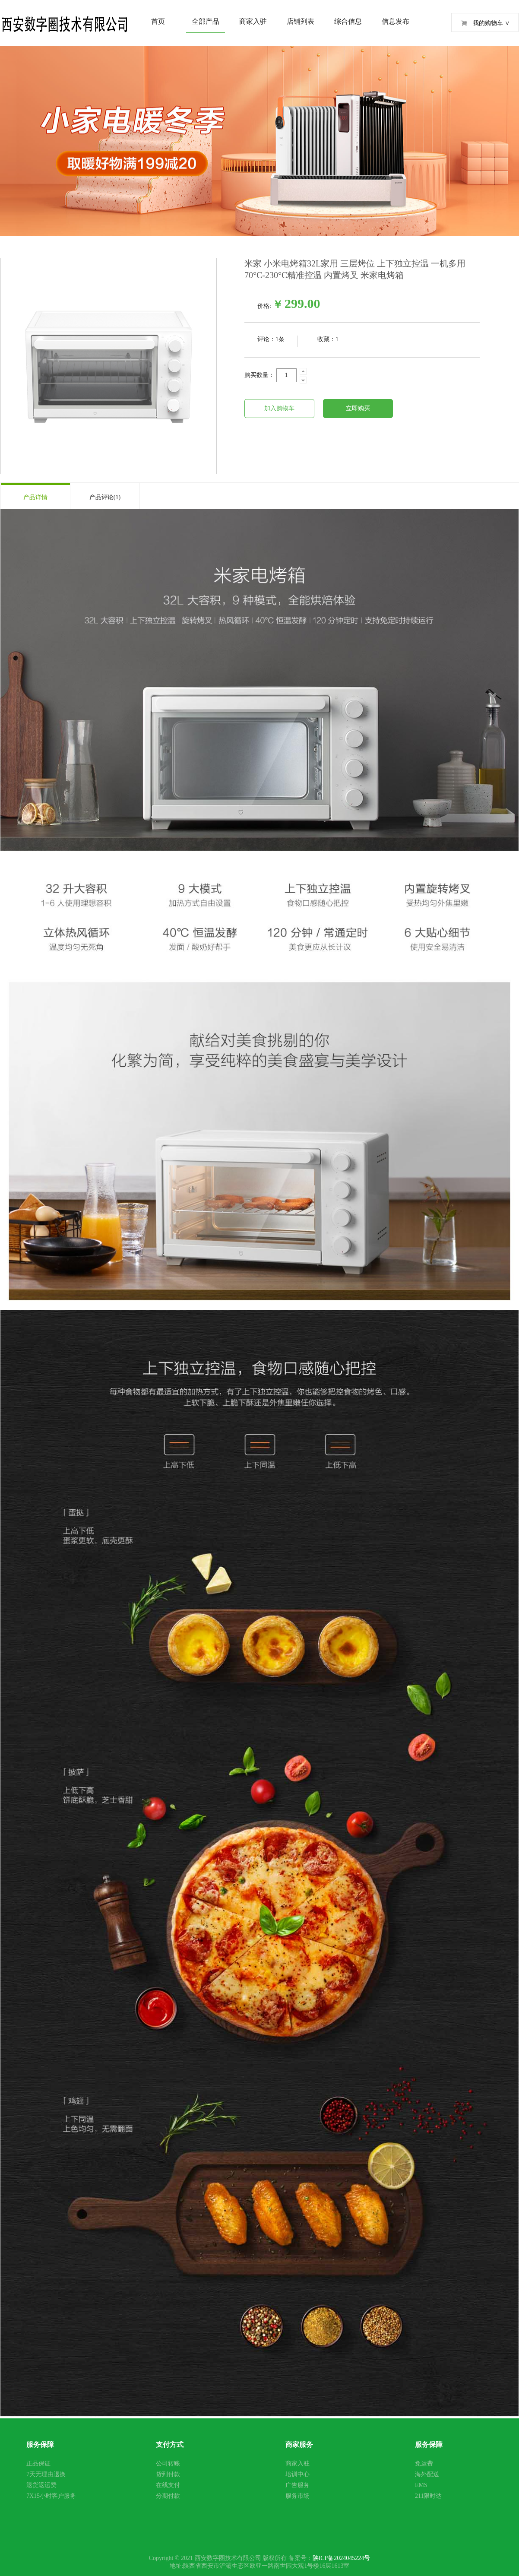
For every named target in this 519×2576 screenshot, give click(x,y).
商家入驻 (253, 21)
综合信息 (348, 21)
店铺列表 (300, 21)
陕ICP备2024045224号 (341, 2558)
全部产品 (205, 21)
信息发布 (395, 21)
